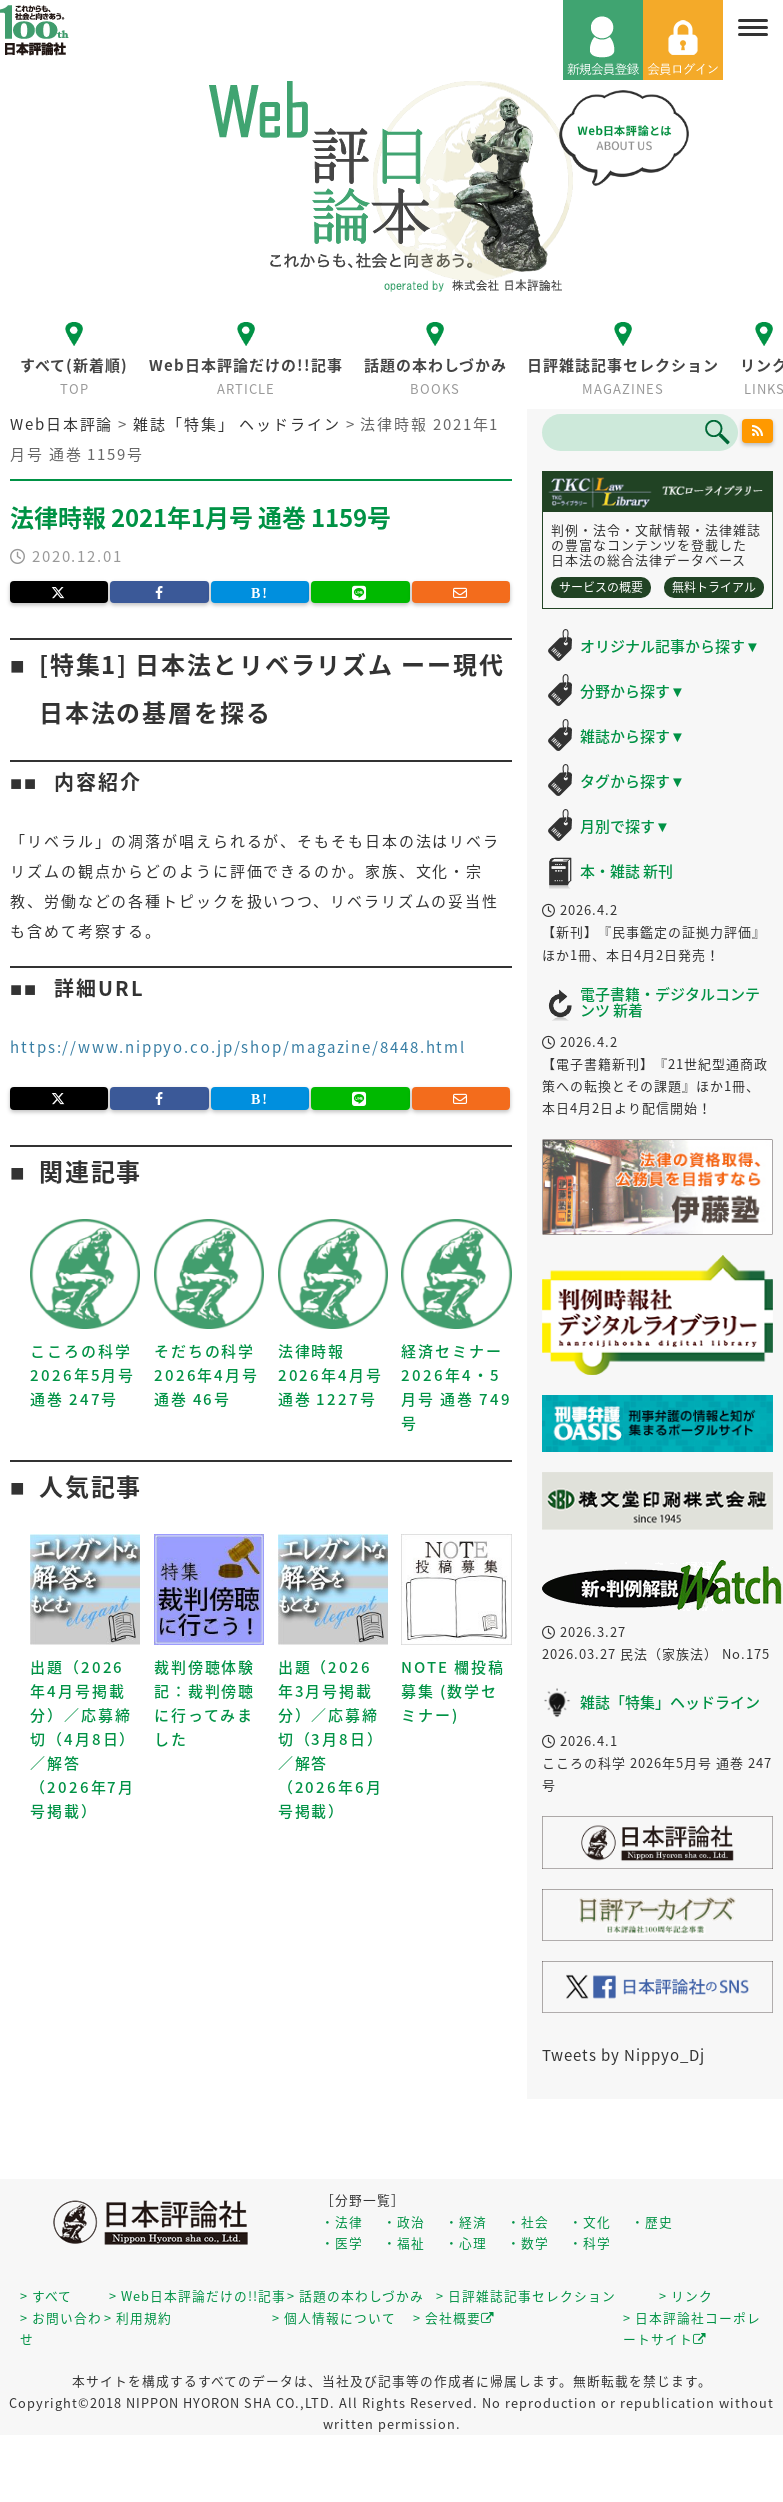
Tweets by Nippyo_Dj (623, 2055)
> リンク (686, 2295)
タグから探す (632, 781)
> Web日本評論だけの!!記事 (197, 2295)
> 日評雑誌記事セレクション (526, 2295)
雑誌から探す (632, 736)
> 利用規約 (138, 2317)
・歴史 (652, 2221)
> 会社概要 (454, 2317)
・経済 (466, 2221)
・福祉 (404, 2242)
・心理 (466, 2242)
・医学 (342, 2242)
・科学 (590, 2242)
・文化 (590, 2221)
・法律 (342, 2221)
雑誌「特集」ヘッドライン (670, 1702)
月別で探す (625, 826)
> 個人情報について (334, 2317)
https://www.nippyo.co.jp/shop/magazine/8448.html (238, 1047)
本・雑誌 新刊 (626, 871)
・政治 (404, 2221)
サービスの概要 (601, 587)
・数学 (528, 2242)
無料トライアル (714, 587)
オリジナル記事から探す (670, 646)
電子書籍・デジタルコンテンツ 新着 (670, 1002)
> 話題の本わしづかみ (355, 2295)
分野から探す (632, 691)
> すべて (46, 2295)
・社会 (528, 2221)
